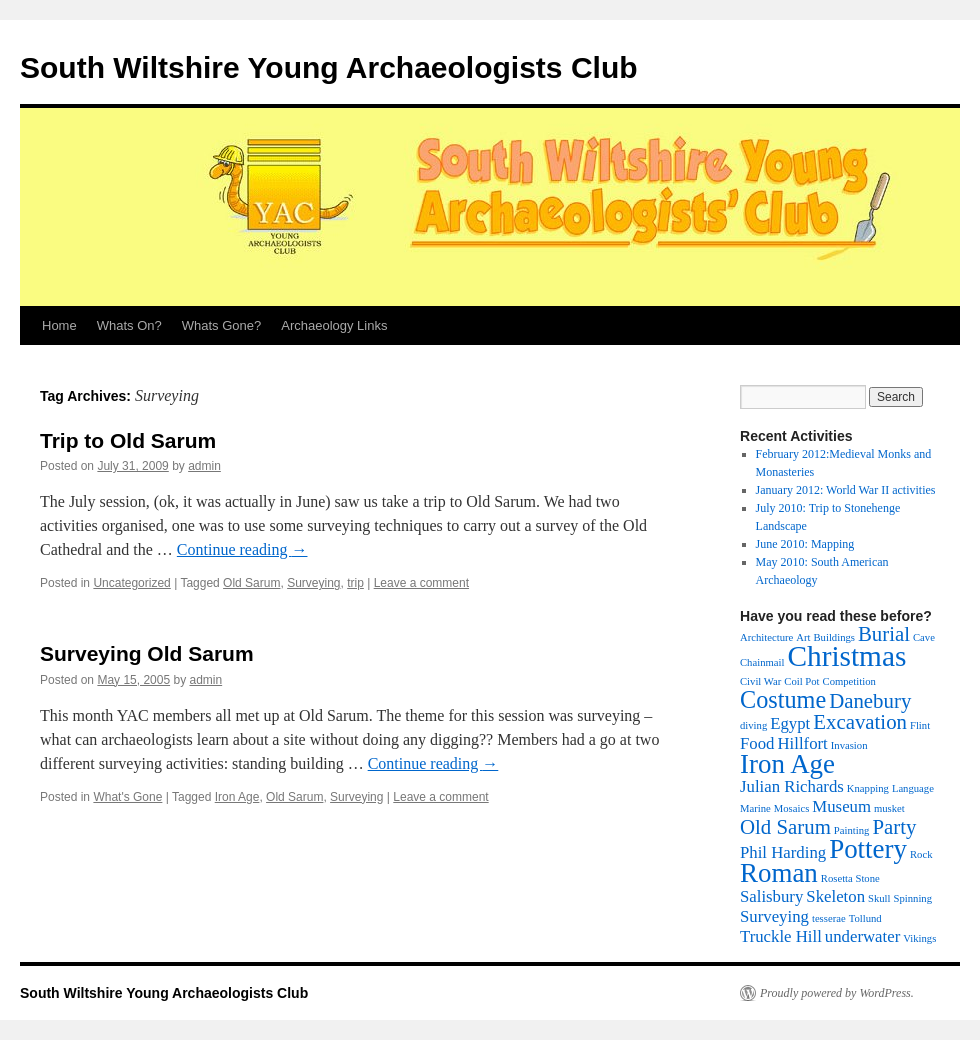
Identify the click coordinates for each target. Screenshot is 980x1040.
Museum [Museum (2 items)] (841, 806)
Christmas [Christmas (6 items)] (846, 656)
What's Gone (127, 797)
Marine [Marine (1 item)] (755, 808)
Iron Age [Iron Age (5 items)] (787, 764)
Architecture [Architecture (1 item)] (766, 637)
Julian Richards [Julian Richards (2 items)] (792, 786)
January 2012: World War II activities (846, 490)
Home (59, 325)
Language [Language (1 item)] (913, 788)
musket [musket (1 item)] (889, 808)
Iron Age (237, 797)
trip (355, 583)
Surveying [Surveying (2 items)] (774, 916)
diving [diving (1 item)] (753, 725)
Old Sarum (251, 583)
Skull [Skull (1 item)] (879, 898)
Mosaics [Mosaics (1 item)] (792, 808)
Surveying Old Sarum (147, 653)
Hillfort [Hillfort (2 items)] (802, 743)
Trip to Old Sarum (128, 440)
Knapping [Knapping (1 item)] (868, 788)
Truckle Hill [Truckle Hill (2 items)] (781, 936)
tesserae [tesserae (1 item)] (829, 918)
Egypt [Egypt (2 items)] (790, 723)
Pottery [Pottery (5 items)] (868, 849)
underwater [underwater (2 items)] (862, 936)
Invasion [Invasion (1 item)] (849, 745)
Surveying (313, 583)
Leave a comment (421, 583)
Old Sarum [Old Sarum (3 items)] (785, 827)
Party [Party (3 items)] (894, 827)
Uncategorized (131, 583)
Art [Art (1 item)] (803, 637)
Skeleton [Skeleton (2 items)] (835, 896)
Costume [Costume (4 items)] (783, 699)
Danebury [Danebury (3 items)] (870, 701)
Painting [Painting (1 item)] (852, 830)
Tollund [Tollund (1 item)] (865, 918)
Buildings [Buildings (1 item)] (833, 637)
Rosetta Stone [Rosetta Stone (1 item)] (850, 878)
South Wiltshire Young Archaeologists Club (329, 67)
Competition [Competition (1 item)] (849, 681)
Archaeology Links (334, 325)
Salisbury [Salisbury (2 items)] (771, 896)
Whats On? (129, 325)
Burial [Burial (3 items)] (884, 634)
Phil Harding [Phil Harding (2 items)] (783, 852)
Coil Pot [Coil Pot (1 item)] (801, 681)
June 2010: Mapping (805, 544)
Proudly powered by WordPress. (837, 993)
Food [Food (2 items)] (757, 743)
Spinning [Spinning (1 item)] (913, 898)
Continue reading (242, 549)
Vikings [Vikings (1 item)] (919, 938)
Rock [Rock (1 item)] (921, 854)
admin (204, 466)
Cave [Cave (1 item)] (924, 637)
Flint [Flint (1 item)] (920, 725)
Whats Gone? (222, 325)
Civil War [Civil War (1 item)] (760, 681)
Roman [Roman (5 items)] (779, 873)
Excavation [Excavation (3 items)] (860, 722)
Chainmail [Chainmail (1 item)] (762, 662)
